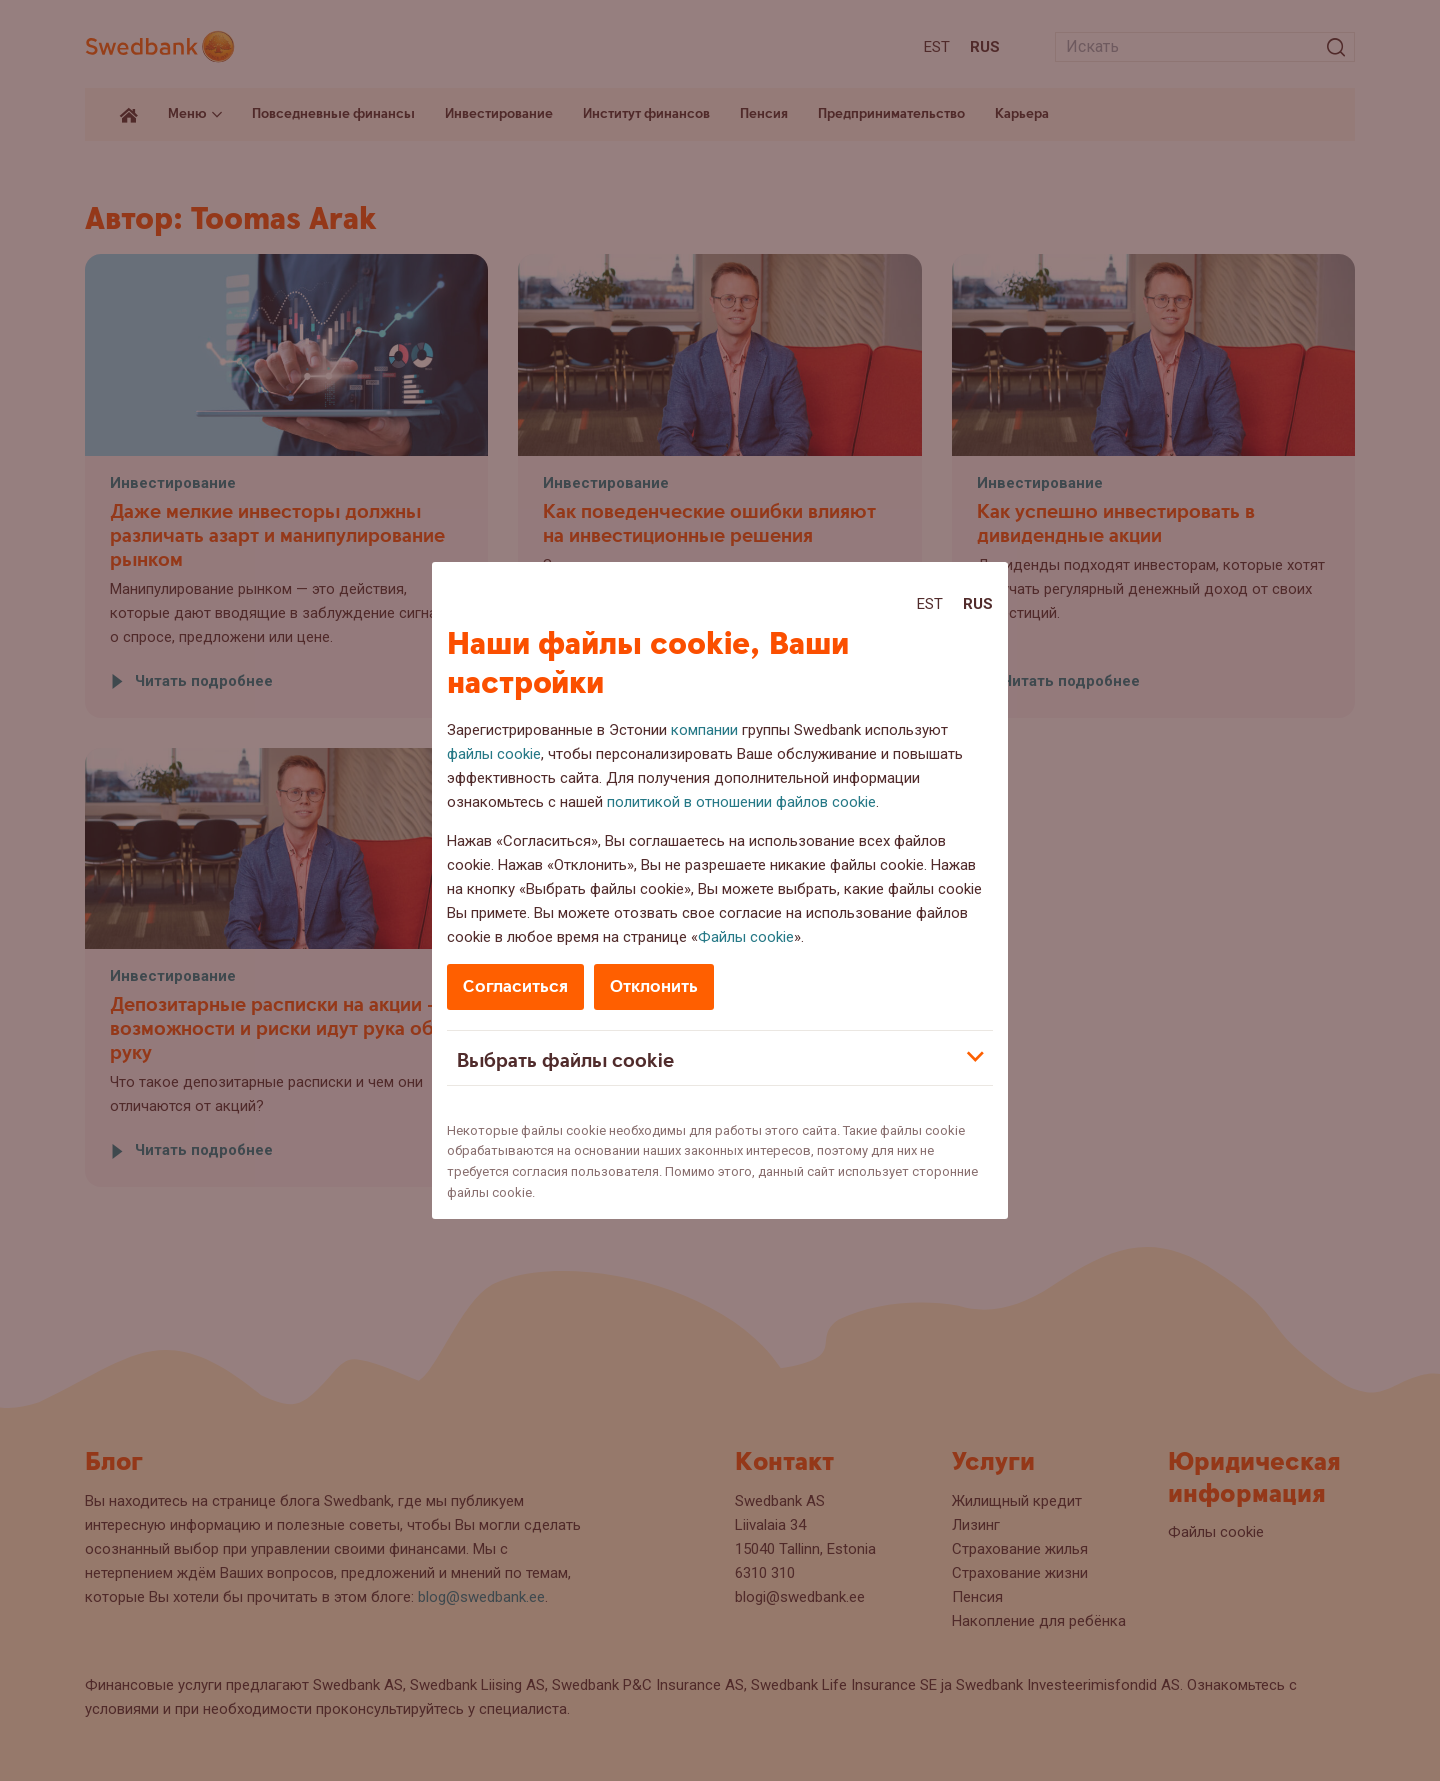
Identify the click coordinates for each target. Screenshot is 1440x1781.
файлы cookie (494, 754)
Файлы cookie (746, 937)
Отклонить (654, 986)
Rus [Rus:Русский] (978, 604)
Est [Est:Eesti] (930, 604)
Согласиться (515, 986)
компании (704, 730)
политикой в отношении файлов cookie (741, 802)
